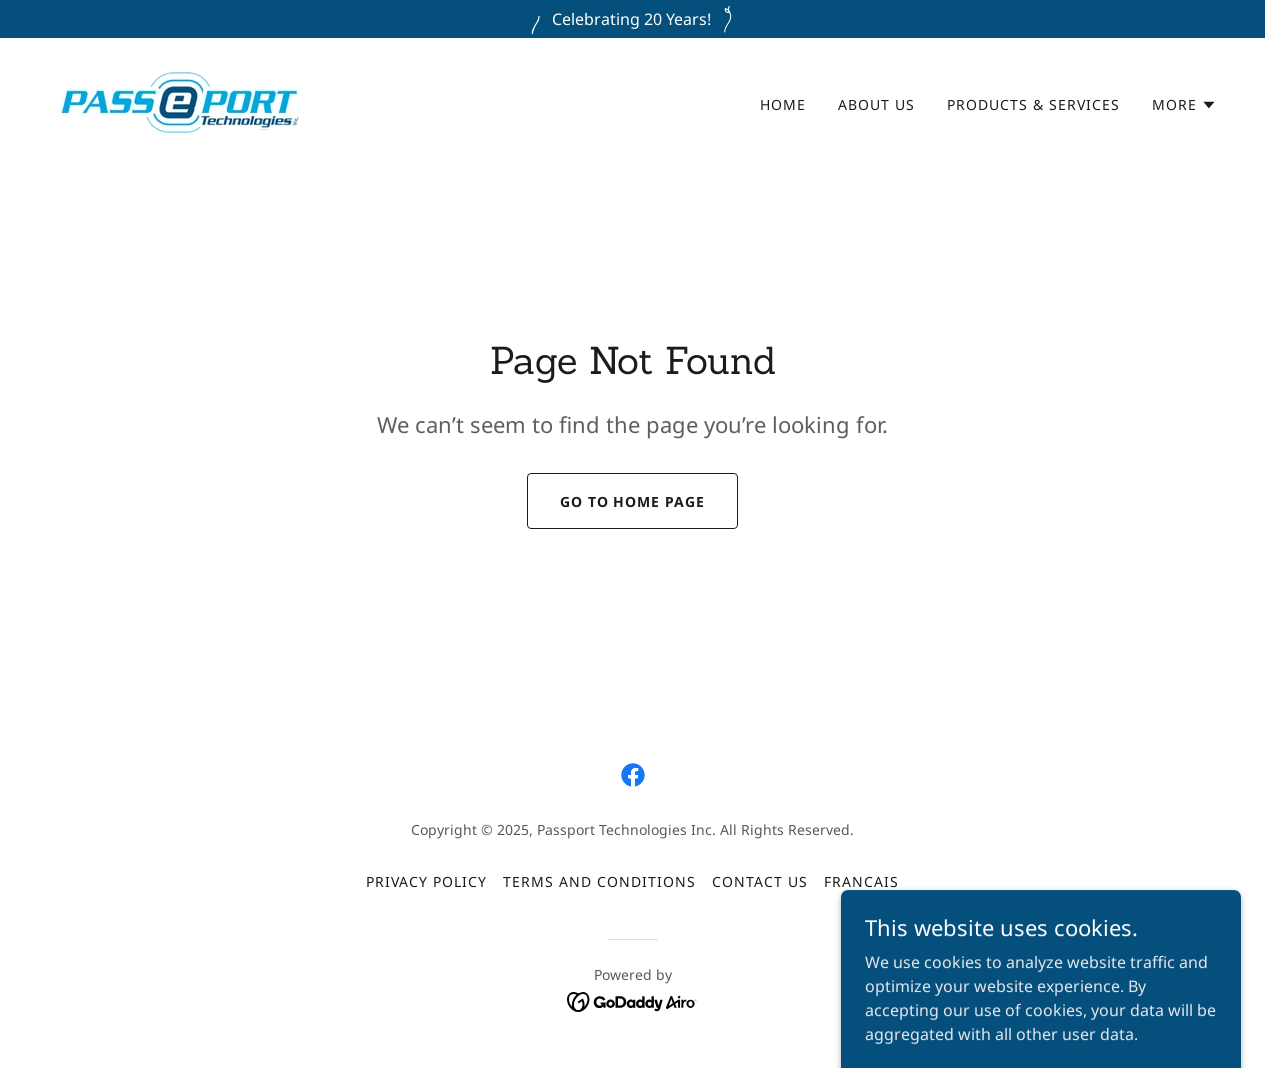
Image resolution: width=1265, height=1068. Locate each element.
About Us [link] (876, 104)
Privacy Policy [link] (426, 881)
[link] (180, 101)
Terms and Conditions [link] (599, 881)
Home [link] (783, 104)
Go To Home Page (633, 501)
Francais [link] (861, 881)
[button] (1184, 105)
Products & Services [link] (1033, 104)
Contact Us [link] (760, 881)
